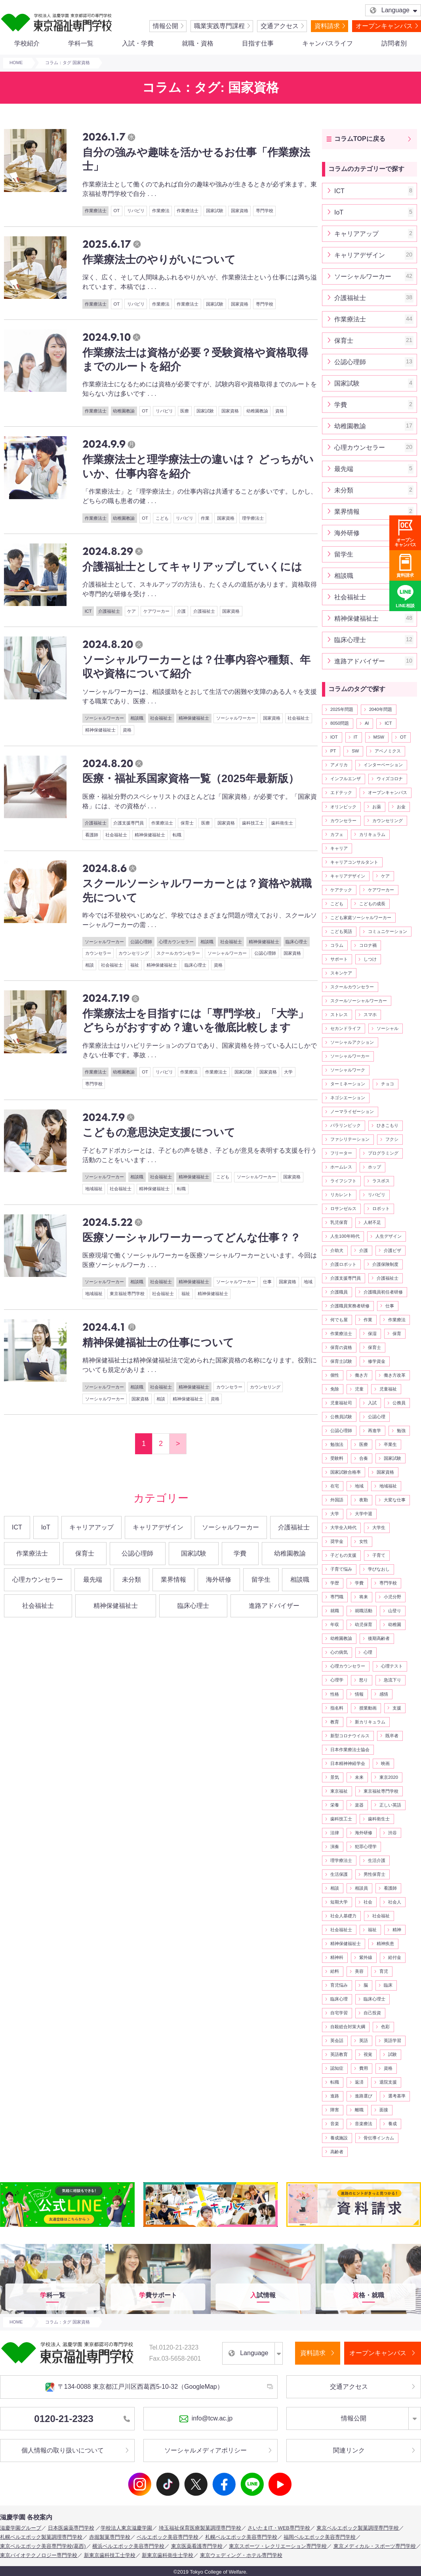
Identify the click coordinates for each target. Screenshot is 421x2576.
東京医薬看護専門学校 (197, 2546)
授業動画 (368, 1708)
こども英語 (341, 931)
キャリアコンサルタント (354, 862)
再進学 (374, 1430)
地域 (308, 1281)
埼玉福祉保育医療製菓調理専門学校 (200, 2528)
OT (116, 210)
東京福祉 (339, 1791)
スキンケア (341, 973)
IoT (45, 1527)
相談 (89, 965)
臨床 (388, 1985)
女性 (363, 1541)
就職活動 (363, 1610)
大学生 (378, 1527)
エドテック (341, 792)
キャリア (339, 848)
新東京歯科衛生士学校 (167, 2555)
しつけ (370, 959)
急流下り (392, 1679)
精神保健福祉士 (194, 718)
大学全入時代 (343, 1527)
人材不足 (372, 1222)
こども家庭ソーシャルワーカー (360, 917)
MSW (378, 737)
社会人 (394, 1902)
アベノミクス (388, 750)
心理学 (336, 1679)
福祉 (134, 965)
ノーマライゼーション (352, 1111)
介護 (181, 611)
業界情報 (173, 1579)
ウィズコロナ (390, 778)
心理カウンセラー (176, 941)
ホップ (374, 1167)
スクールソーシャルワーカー (358, 1000)
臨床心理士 (296, 941)
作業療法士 (96, 210)
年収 (334, 1624)
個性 (334, 1375)
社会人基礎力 (343, 1915)
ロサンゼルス (343, 1208)
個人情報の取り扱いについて (62, 2450)
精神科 (336, 1957)
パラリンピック (345, 1125)
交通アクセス (280, 26)
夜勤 (363, 1499)
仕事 (267, 1281)
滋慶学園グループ (20, 2528)
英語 (363, 2040)
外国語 (336, 1499)
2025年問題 (341, 709)
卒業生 (390, 1444)
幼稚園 (394, 1624)
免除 (334, 1389)
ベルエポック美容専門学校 (167, 2537)
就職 (334, 1610)
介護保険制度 (385, 1264)
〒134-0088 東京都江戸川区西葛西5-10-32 (134, 2387)
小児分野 (392, 1596)
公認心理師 (141, 941)
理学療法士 (253, 518)
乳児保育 (339, 1222)
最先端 (92, 1579)
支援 (396, 1708)
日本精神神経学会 (347, 1763)
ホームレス (341, 1167)
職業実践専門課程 (219, 26)
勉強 (401, 1430)
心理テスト (392, 1666)
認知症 (336, 2068)
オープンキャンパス (384, 26)
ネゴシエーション (347, 1097)
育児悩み (339, 1985)
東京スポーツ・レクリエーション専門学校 (278, 2546)
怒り (363, 1679)
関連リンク (349, 2450)
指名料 (336, 1708)
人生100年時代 (345, 1236)
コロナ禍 (368, 945)
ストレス (339, 1014)
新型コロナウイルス (350, 1735)
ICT (88, 611)
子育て (378, 1555)
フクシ (391, 1139)
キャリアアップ (91, 1527)
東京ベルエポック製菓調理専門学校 (357, 2528)
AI (367, 723)
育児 (383, 1971)
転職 (177, 834)
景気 (334, 1777)
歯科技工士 (253, 823)
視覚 (368, 2054)
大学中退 (363, 1513)
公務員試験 (341, 1416)
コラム (336, 945)
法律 (334, 1832)
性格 (334, 1694)
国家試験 (214, 210)
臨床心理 (339, 1999)
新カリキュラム (370, 1721)
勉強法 (336, 1444)
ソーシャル (387, 1028)
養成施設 (339, 2137)
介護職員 (339, 1292)
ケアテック (341, 889)
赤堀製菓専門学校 (109, 2537)
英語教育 (339, 2054)
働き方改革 (395, 1375)
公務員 (399, 1402)
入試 (372, 1402)
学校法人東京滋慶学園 (126, 2528)
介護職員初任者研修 (383, 1292)
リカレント (341, 1194)
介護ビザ (392, 1250)
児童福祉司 (341, 1402)
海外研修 (218, 1579)
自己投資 (372, 2012)
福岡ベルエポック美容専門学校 (320, 2537)
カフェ (336, 834)
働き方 (361, 1375)
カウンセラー (98, 953)
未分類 (131, 1579)
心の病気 (339, 1652)
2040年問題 (380, 709)
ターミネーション (347, 1083)
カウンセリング (133, 953)
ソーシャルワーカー (104, 718)
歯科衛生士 (282, 823)
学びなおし (379, 1569)
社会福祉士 (161, 718)
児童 (359, 1389)
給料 (334, 1971)
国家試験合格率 (345, 1472)
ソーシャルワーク (347, 1070)
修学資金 (376, 1361)
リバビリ (136, 210)
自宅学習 (339, 2012)
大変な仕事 (395, 1499)
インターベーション (383, 764)
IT (356, 737)
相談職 (136, 718)
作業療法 (161, 210)
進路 (334, 2095)
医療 (184, 410)
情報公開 (165, 26)
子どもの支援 (343, 1555)
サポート (339, 959)
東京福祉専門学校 (127, 1293)
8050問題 (339, 723)
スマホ (370, 1014)
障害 (334, 2109)
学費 (240, 1553)
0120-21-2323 (82, 2418)
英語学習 (392, 2040)
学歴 (334, 1583)
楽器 (359, 1805)
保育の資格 (341, 1347)
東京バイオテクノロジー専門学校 (38, 2555)
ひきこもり (387, 1125)
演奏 (334, 1846)
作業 (205, 518)
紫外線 (365, 1957)
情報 (359, 1694)
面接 (383, 2109)
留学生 (261, 1579)
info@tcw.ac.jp (205, 2419)
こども (162, 518)
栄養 (334, 1805)
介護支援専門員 (128, 823)
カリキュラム (372, 834)
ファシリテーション (350, 1139)
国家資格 (239, 210)
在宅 (334, 1486)
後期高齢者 (379, 1638)
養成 (392, 2123)
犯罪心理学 (366, 1846)
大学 (288, 1072)
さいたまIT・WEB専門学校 (279, 2528)
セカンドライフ (345, 1028)
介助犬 (336, 1250)
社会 (368, 1902)
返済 (359, 2082)
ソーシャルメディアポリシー (205, 2450)
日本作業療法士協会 (350, 1749)
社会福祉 (381, 1915)
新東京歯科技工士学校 (109, 2555)
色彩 (385, 2026)
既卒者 (391, 1735)
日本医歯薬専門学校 (71, 2528)
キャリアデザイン (158, 1527)
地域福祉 (94, 1188)
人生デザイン (388, 1236)
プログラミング (383, 1153)
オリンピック (343, 806)
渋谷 (392, 1832)
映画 (385, 1763)
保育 (396, 1333)
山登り (394, 1610)
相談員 (361, 1888)
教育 (334, 1721)
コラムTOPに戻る (359, 138)
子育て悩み (341, 1569)
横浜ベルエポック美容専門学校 (128, 2546)
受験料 (336, 1458)
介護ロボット (343, 1264)
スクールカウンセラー (178, 953)
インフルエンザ (345, 778)
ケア (131, 611)
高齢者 (336, 2151)
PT (333, 750)
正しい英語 (390, 1805)
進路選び (363, 2095)
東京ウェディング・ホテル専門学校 (241, 2555)
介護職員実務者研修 (350, 1305)
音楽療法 (363, 2123)
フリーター (341, 1153)
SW (355, 750)
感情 (383, 1694)
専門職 (336, 1596)
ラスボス (381, 1180)
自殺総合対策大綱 (347, 2026)
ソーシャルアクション (352, 1042)
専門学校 (264, 210)
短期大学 (339, 1902)
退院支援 (388, 2082)
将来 (363, 1596)
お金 (401, 806)
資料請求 (327, 26)
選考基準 (397, 2095)
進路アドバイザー (274, 1605)
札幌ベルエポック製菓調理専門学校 (41, 2537)
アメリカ (339, 764)
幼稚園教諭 (124, 410)
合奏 (363, 1458)
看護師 (91, 834)
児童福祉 (388, 1389)
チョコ (387, 1083)
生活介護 (376, 1860)
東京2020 (388, 1777)
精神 (396, 1929)
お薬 (376, 806)
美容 (359, 1971)
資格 (279, 410)
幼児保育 (363, 1624)
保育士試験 (341, 1361)
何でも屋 (339, 1319)
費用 (363, 2068)
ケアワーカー (156, 611)
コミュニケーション (387, 931)
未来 (359, 1777)
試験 (392, 2054)
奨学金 (336, 1541)
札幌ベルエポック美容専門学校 (241, 2537)
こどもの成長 (372, 903)
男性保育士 (374, 1874)
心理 (368, 1652)
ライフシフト (343, 1180)
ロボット (381, 1208)
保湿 (372, 1333)
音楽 (334, 2123)
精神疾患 (385, 1943)
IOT (334, 737)
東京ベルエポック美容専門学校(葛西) (43, 2546)
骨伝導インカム (379, 2137)
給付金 (394, 1957)
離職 (359, 2109)
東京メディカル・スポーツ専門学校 (374, 2546)
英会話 (336, 2040)
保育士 (187, 823)
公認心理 (376, 1416)
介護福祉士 (109, 611)
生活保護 (339, 1874)
